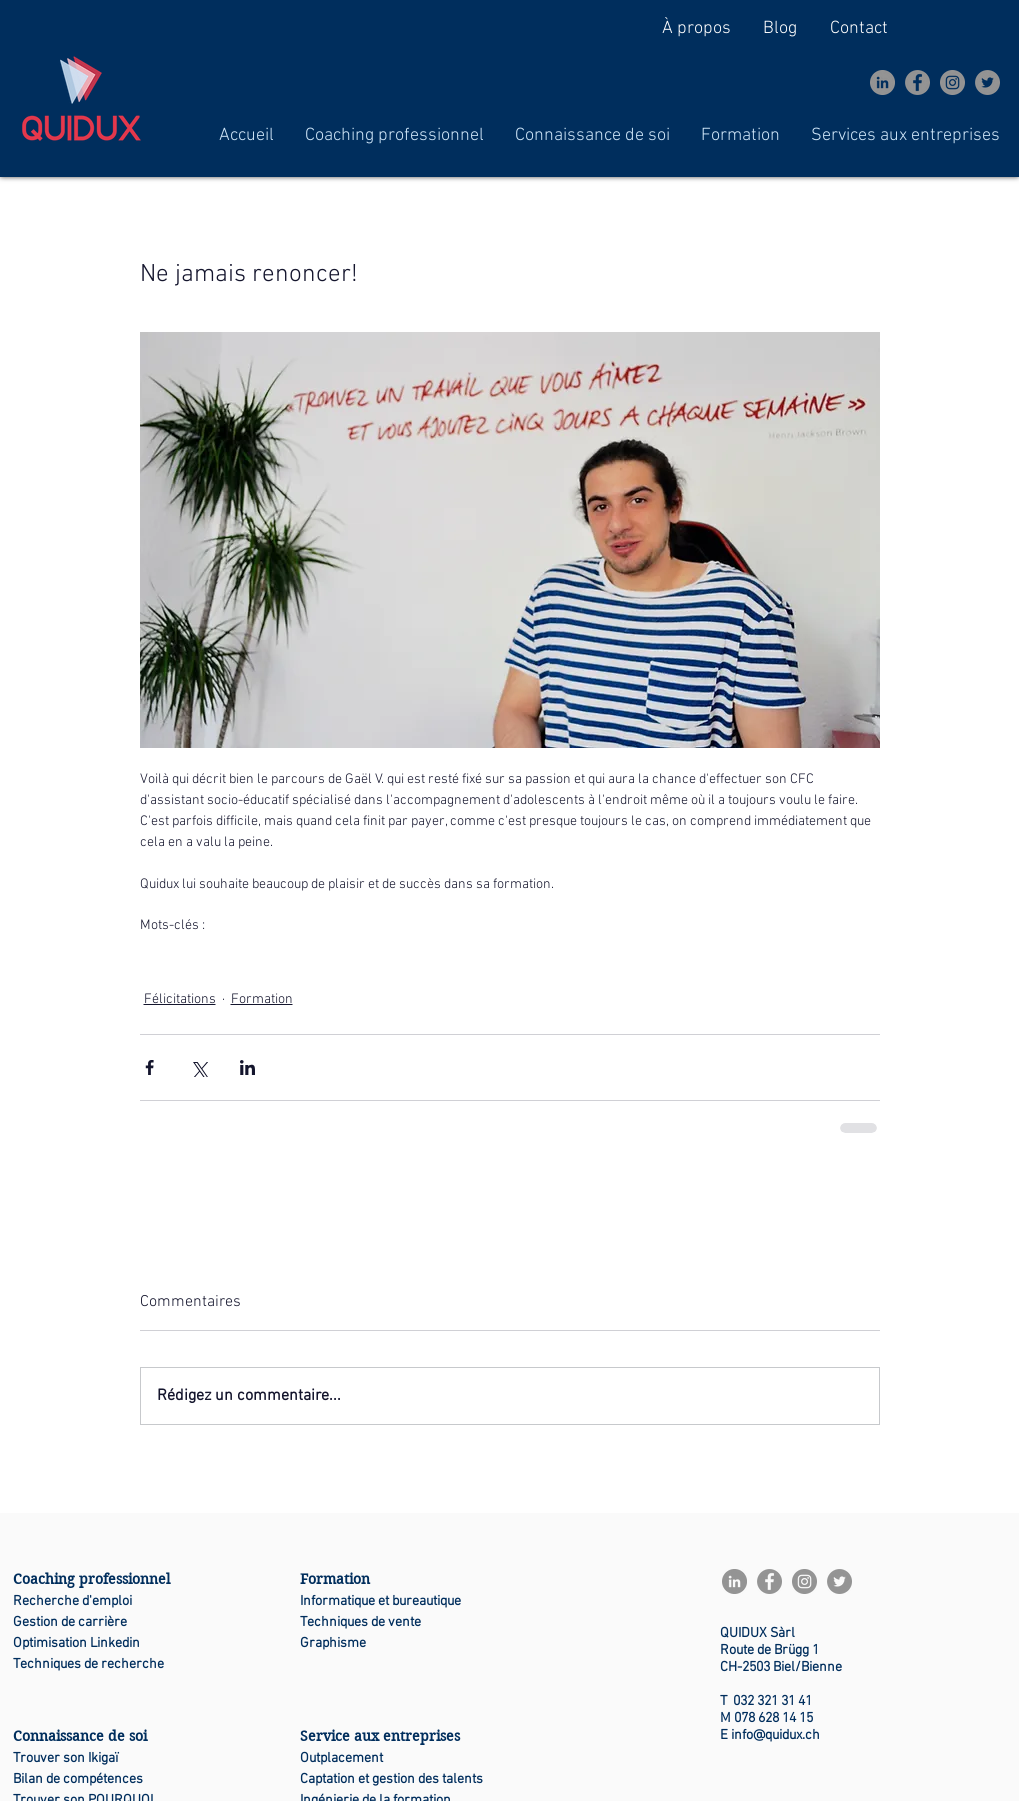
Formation (262, 999)
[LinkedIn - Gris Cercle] (882, 82)
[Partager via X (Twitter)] (198, 1067)
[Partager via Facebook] (149, 1067)
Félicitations (180, 999)
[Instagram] (952, 82)
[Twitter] (987, 82)
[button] (394, 135)
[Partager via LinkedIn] (247, 1067)
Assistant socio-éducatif (210, 956)
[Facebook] (917, 82)
